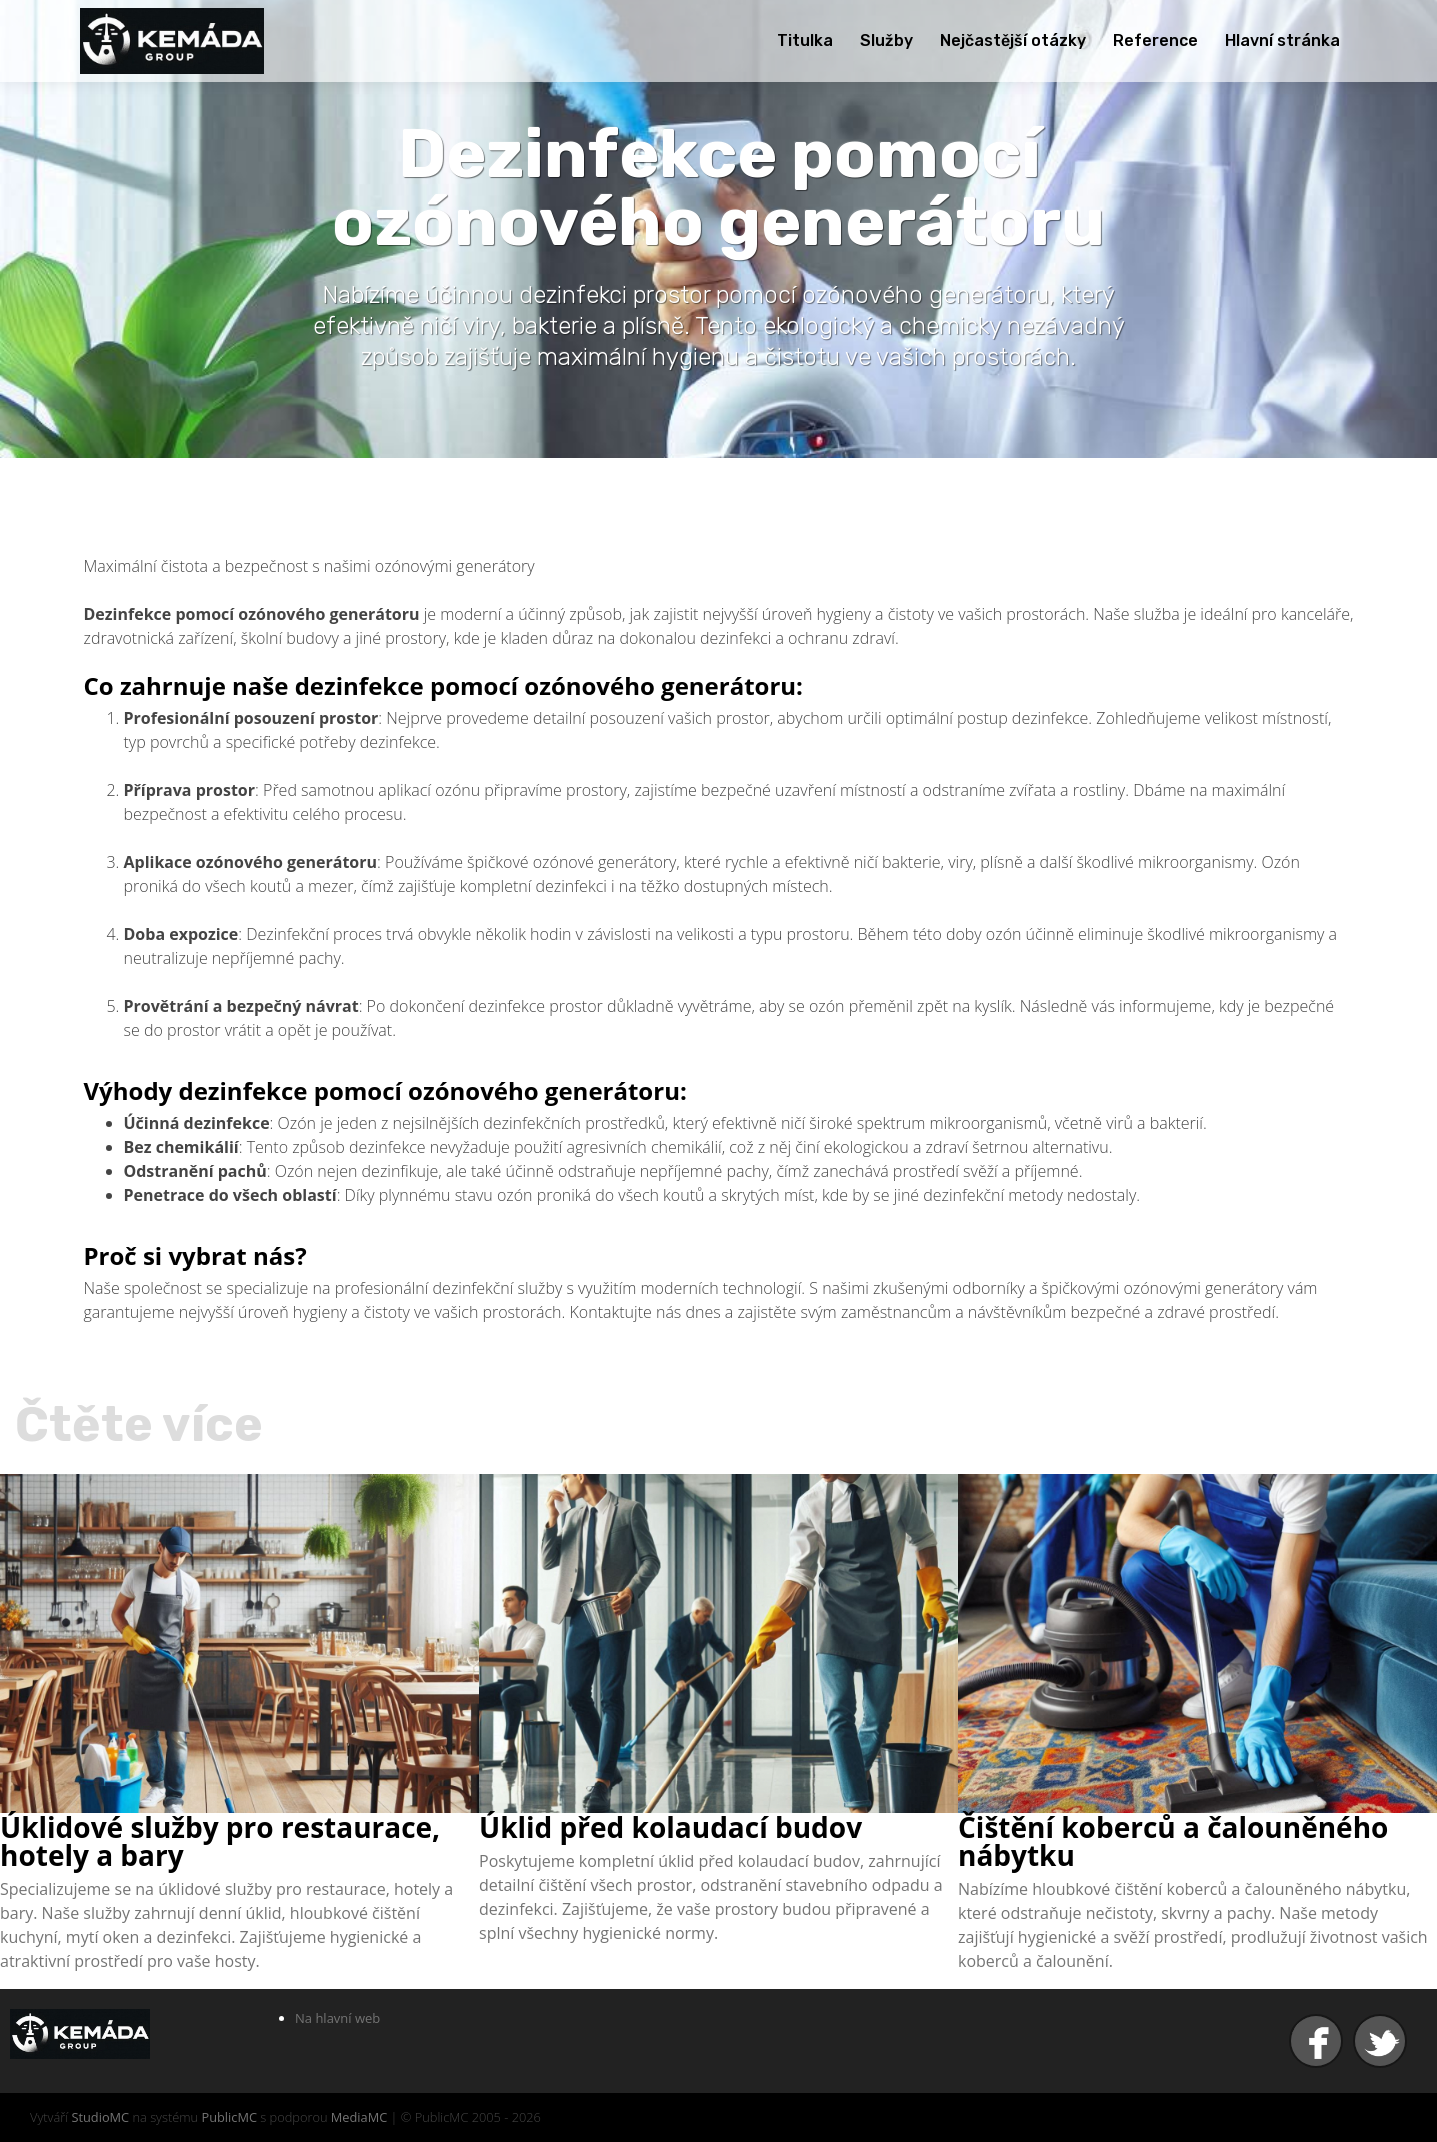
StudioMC (100, 2117)
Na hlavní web (337, 2018)
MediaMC (359, 2117)
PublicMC (229, 2117)
